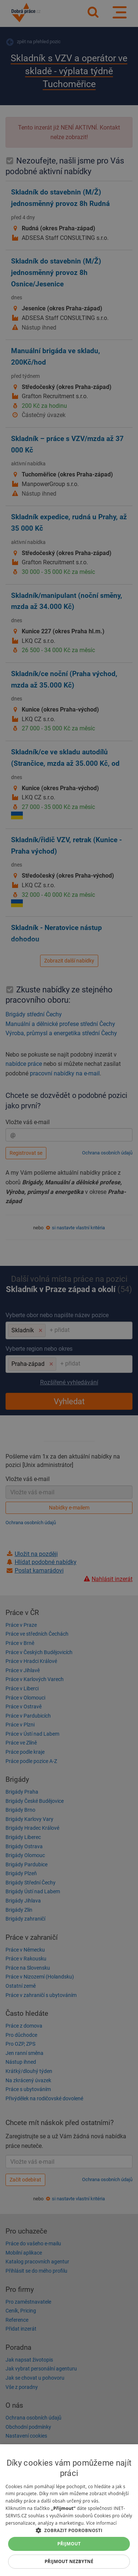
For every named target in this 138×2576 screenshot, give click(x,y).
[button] (69, 2530)
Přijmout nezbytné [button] (69, 2561)
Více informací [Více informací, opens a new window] (101, 2523)
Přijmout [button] (69, 2544)
